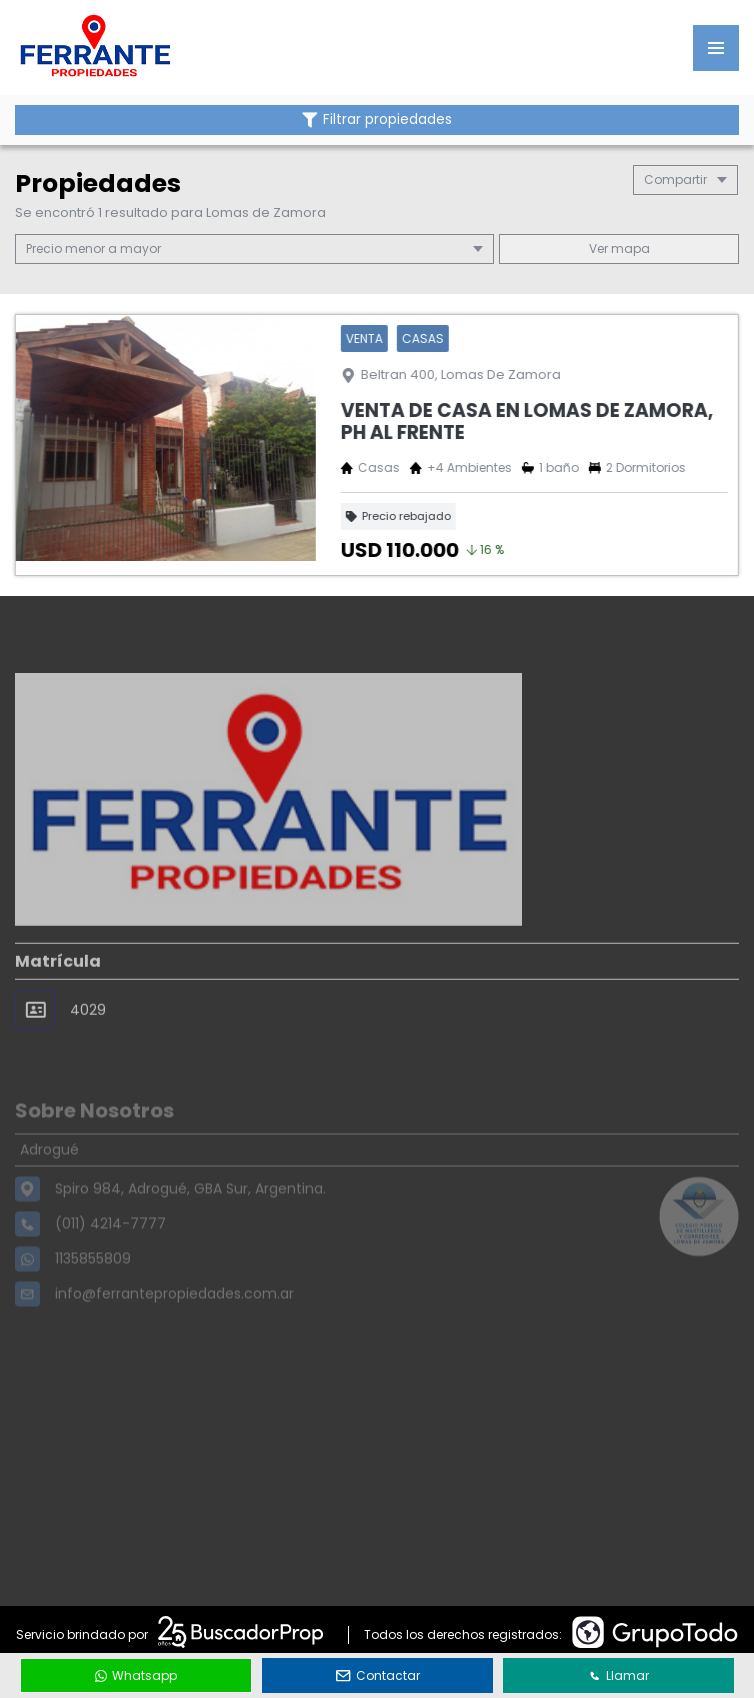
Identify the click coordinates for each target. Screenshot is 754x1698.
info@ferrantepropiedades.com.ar (174, 1320)
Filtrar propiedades (377, 119)
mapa (619, 248)
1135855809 (93, 1285)
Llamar (619, 1675)
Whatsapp (136, 1675)
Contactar (378, 1675)
